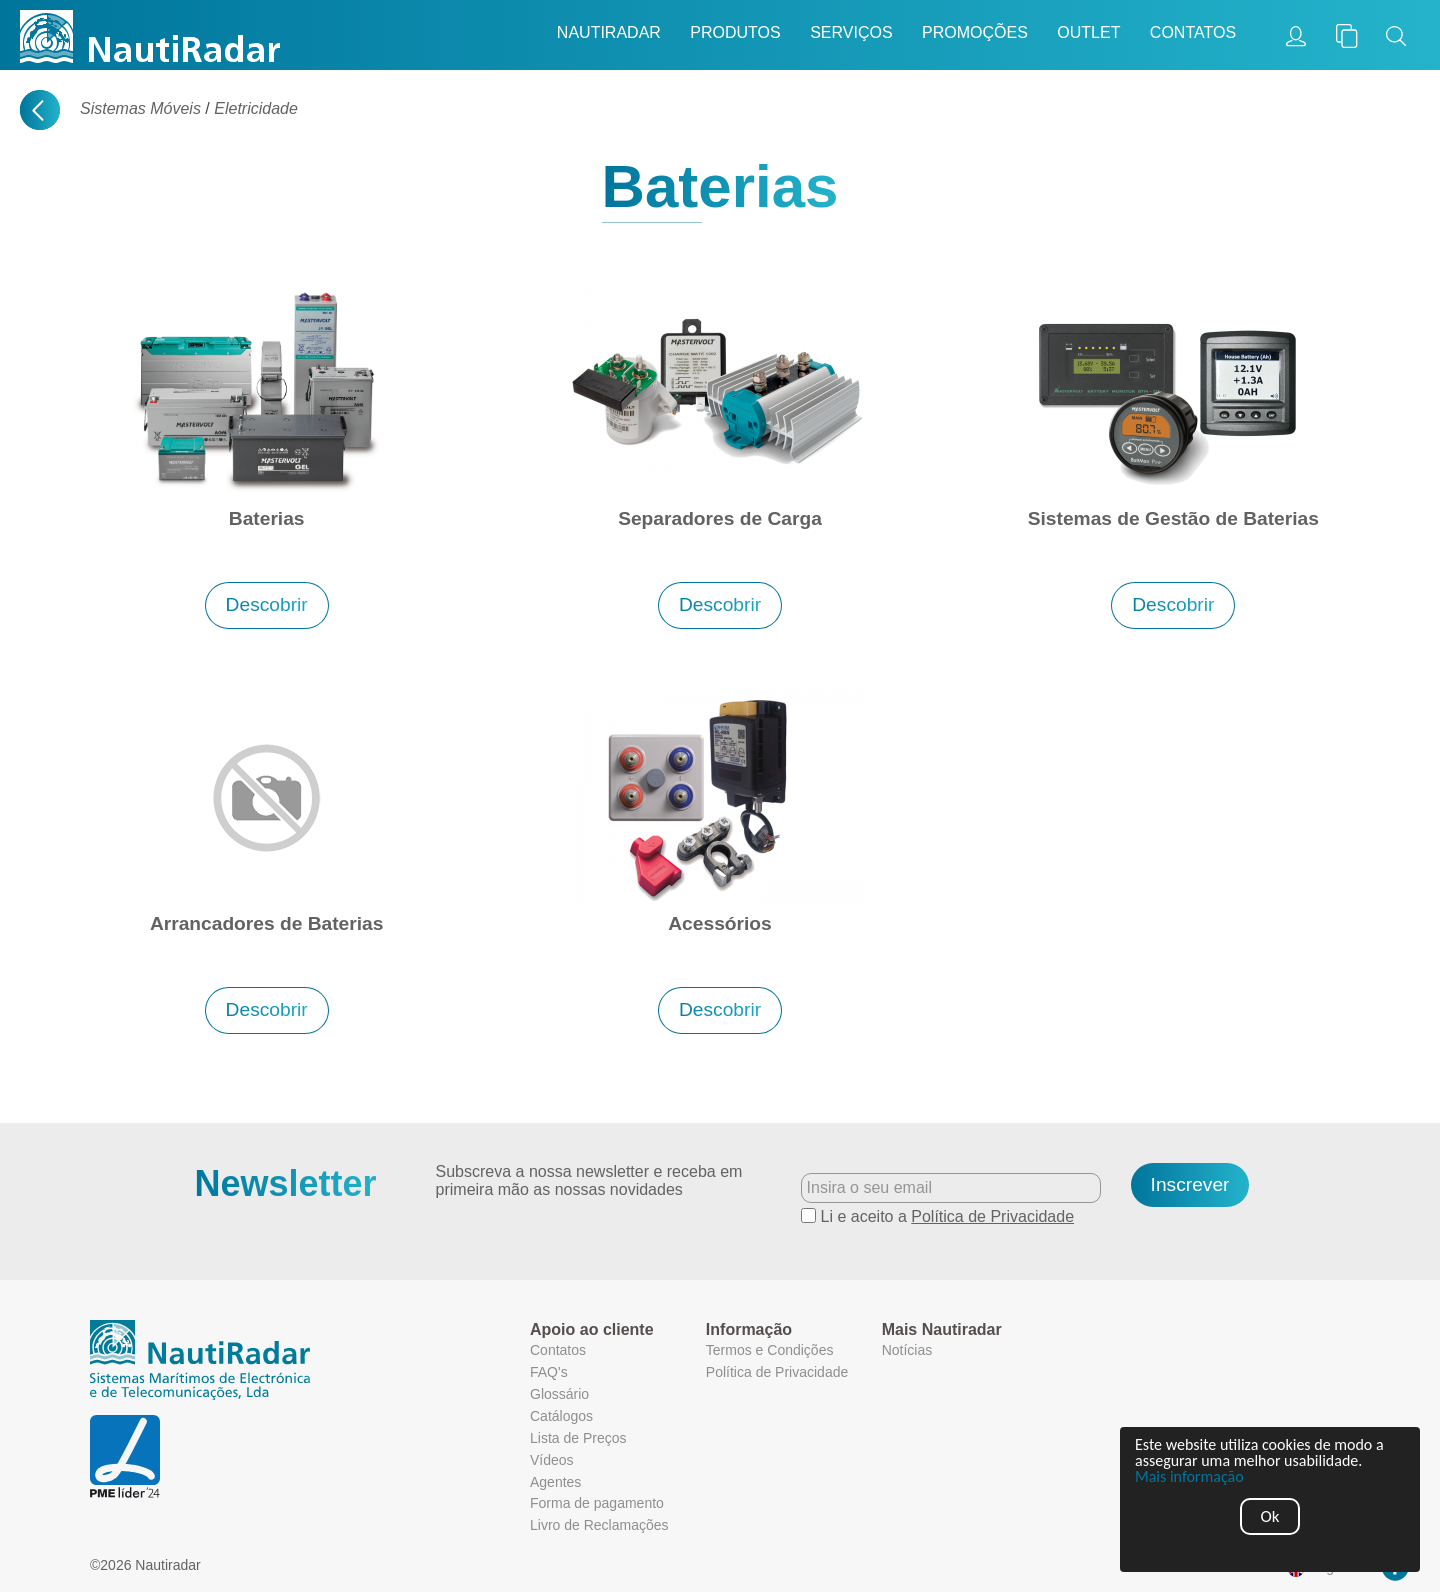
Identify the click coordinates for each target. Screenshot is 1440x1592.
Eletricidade (256, 108)
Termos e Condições (770, 1350)
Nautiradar (609, 32)
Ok (1270, 1516)
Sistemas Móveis (140, 108)
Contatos (1193, 32)
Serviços (851, 32)
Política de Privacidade (992, 1216)
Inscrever (1190, 1184)
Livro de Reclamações (599, 1525)
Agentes (555, 1482)
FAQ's (549, 1372)
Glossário (559, 1394)
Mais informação (1189, 1477)
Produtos (735, 32)
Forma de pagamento (597, 1503)
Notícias (907, 1350)
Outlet (1088, 32)
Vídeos (552, 1460)
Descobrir (267, 604)
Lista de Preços (578, 1438)
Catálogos (561, 1416)
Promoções (975, 32)
